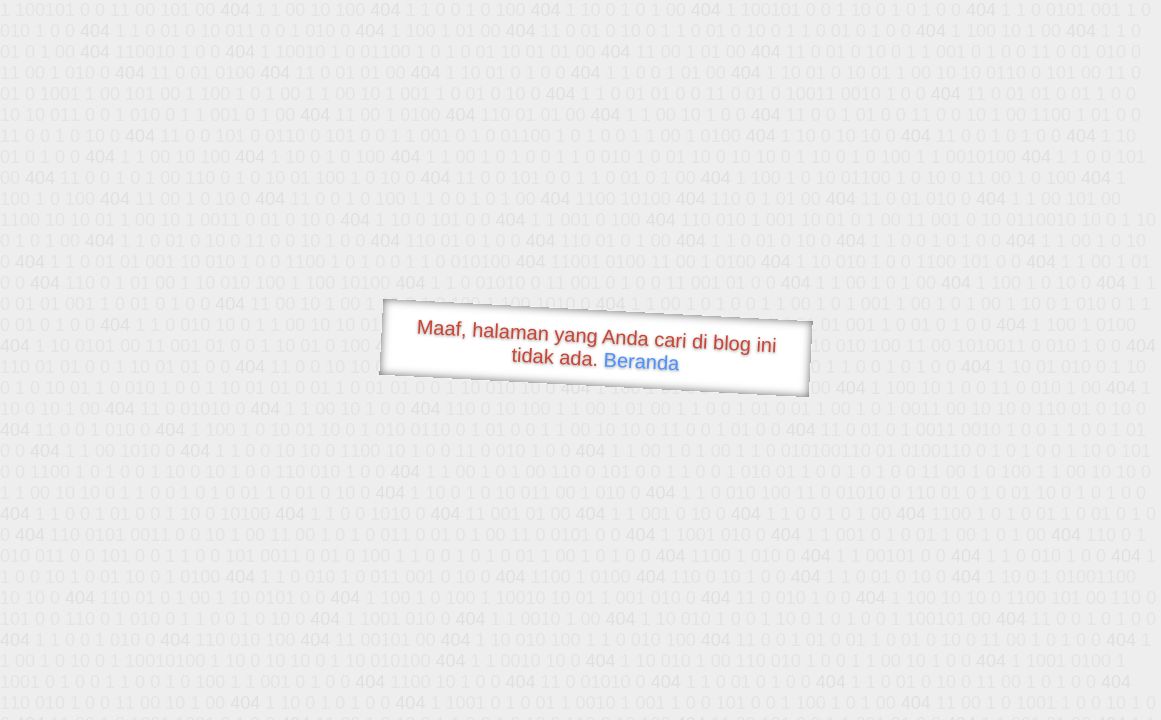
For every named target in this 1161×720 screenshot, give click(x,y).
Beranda (641, 361)
